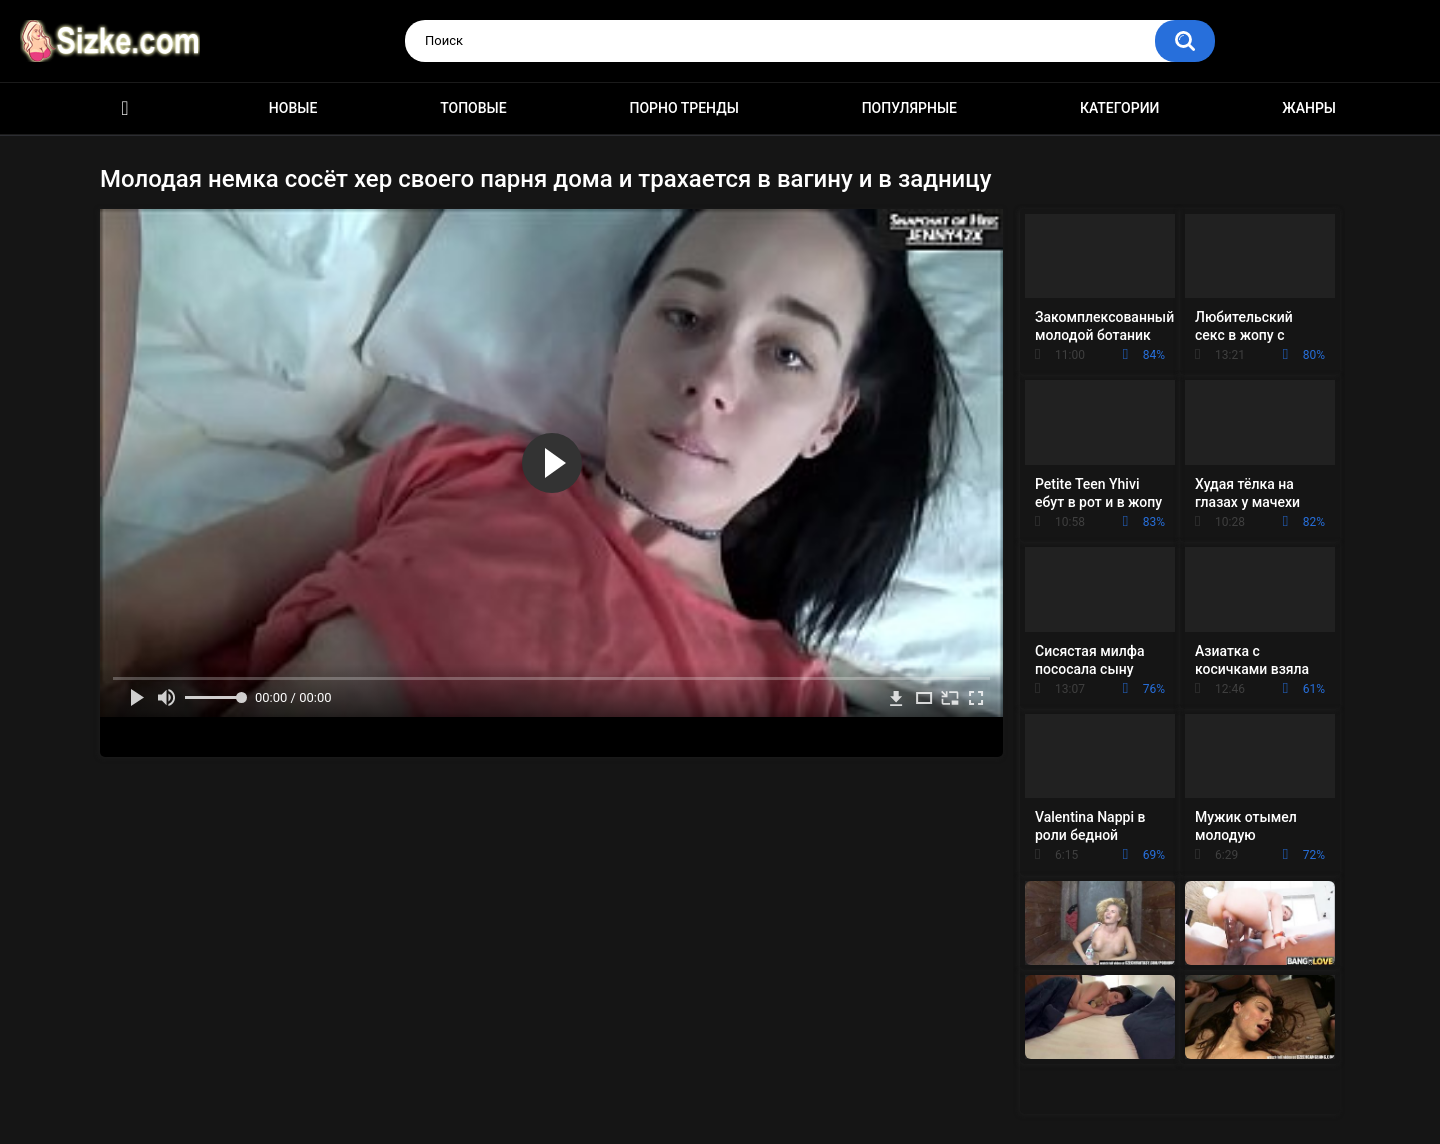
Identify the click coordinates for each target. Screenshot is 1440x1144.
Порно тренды (683, 108)
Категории (1120, 108)
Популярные (909, 108)
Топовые (473, 108)
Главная (125, 108)
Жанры (1309, 108)
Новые (293, 108)
